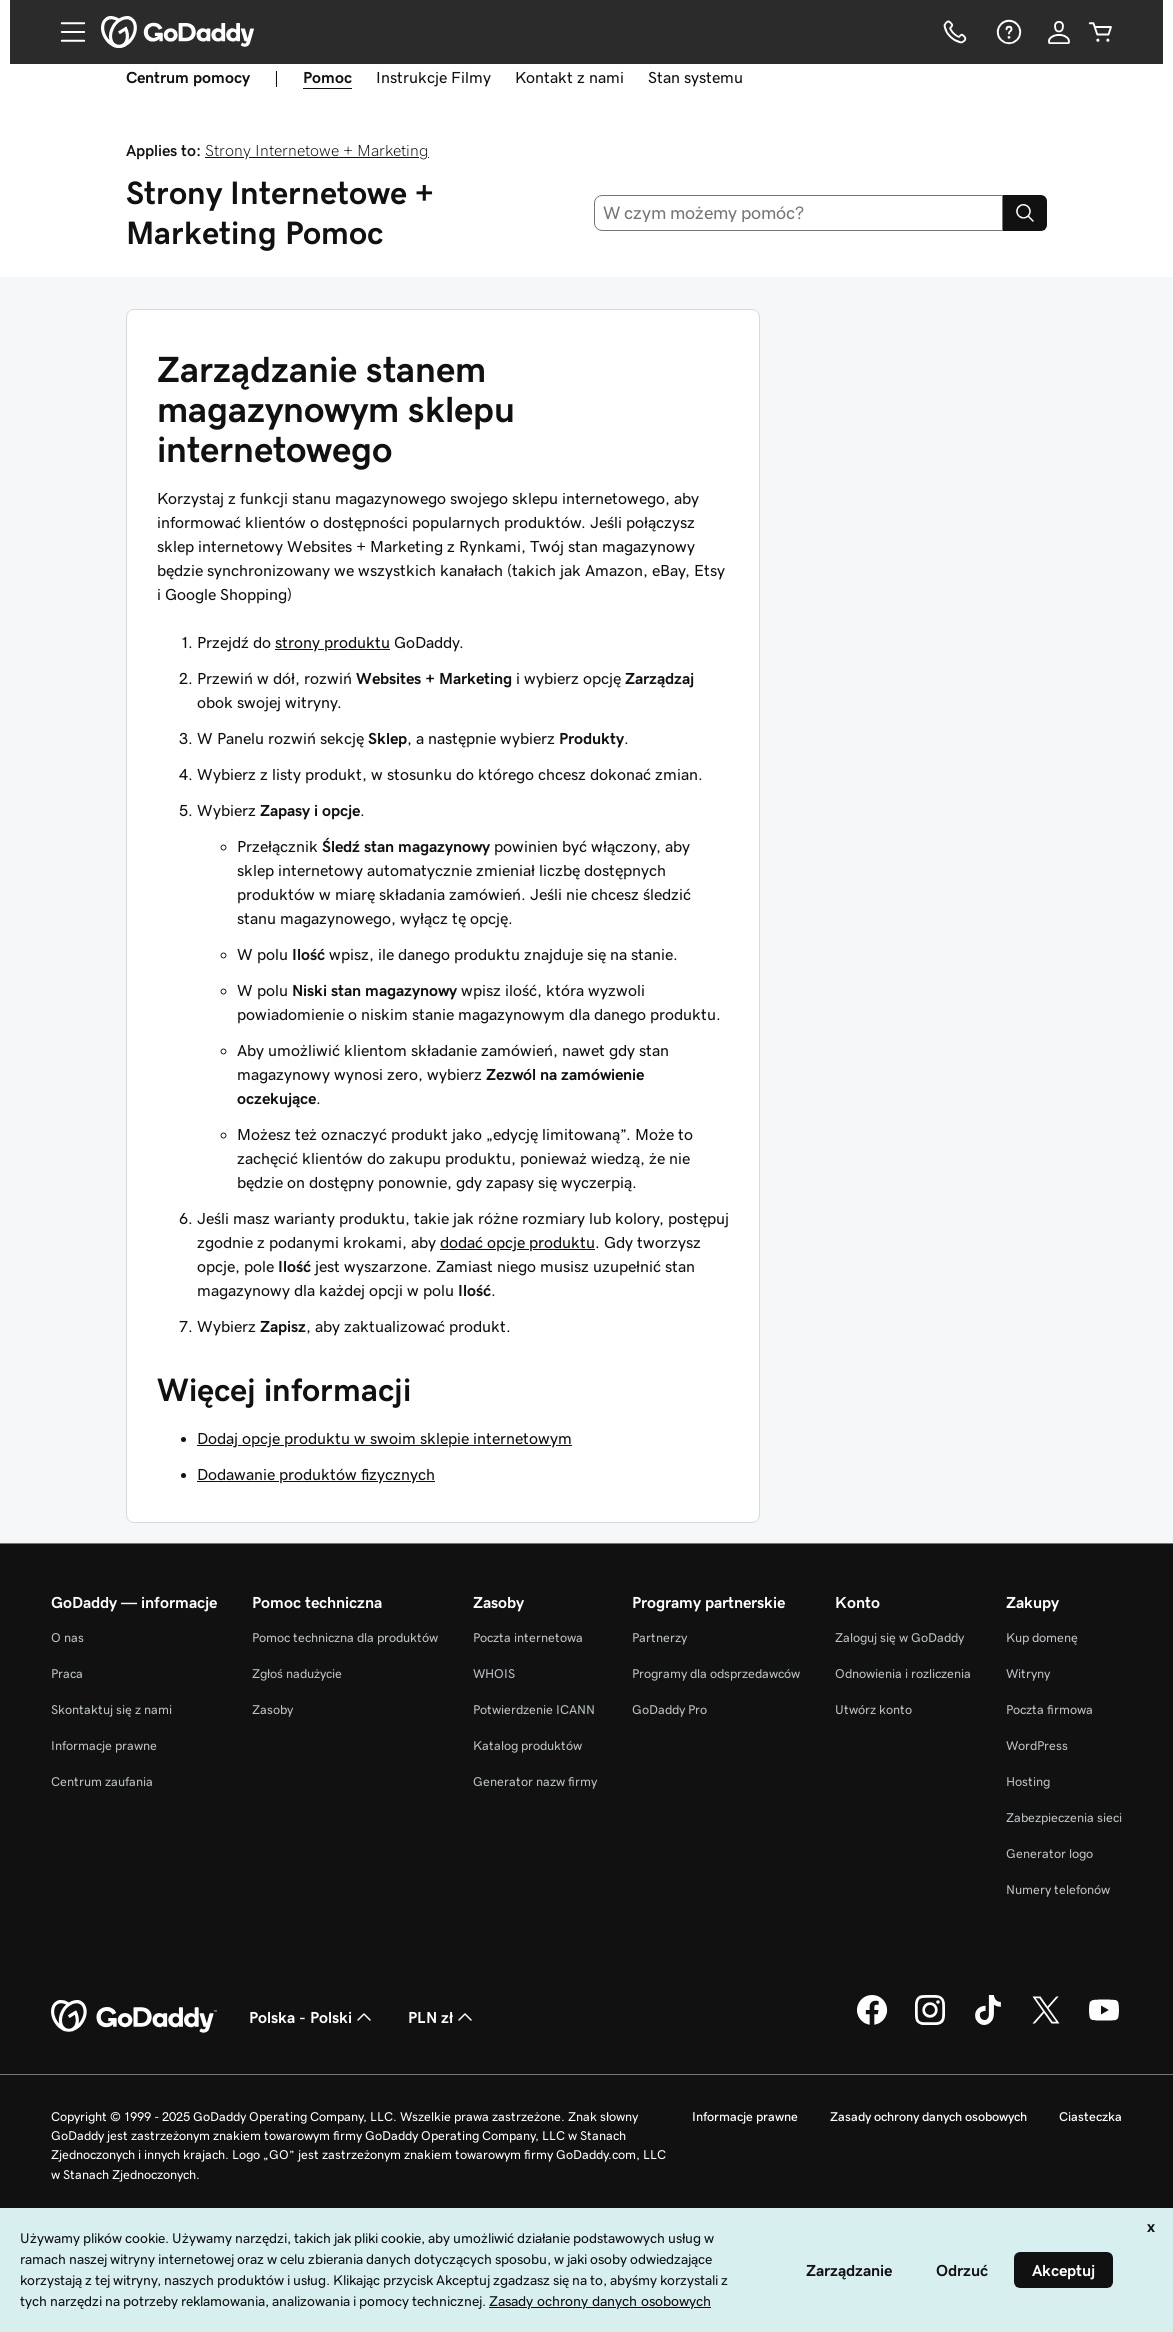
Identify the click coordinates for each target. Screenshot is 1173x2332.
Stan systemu (695, 77)
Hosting (1028, 1781)
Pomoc (327, 77)
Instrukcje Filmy (433, 77)
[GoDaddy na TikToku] (988, 2022)
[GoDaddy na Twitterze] (1046, 2022)
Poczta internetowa (528, 1637)
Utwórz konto (873, 1709)
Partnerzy (659, 1637)
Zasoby (272, 1709)
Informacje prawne (104, 1745)
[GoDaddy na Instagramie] (930, 2022)
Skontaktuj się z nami (111, 1709)
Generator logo (1049, 1853)
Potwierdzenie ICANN (534, 1709)
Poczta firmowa (1049, 1709)
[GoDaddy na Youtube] (1104, 2022)
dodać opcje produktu (517, 1242)
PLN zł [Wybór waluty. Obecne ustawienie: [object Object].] (442, 2017)
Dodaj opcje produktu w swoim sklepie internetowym (384, 1438)
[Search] (1025, 213)
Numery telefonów (1058, 1889)
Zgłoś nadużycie (297, 1673)
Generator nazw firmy (535, 1781)
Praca (67, 1673)
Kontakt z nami (569, 77)
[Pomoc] (1007, 32)
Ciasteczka (1090, 2116)
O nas (67, 1637)
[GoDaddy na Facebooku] (872, 2022)
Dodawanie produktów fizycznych (316, 1474)
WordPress (1037, 1745)
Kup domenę (1042, 1637)
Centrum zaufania (102, 1781)
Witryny (1028, 1673)
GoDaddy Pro (669, 1709)
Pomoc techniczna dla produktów (345, 1637)
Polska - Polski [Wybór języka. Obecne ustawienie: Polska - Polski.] (312, 2017)
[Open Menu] (65, 32)
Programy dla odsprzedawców (716, 1673)
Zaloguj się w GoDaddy (899, 1637)
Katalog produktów (527, 1745)
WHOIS (494, 1673)
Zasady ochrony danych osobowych (928, 2116)
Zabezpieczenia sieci (1064, 1817)
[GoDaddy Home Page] (134, 2017)
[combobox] (798, 213)
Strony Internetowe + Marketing (317, 150)
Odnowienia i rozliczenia (903, 1673)
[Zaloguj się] (1059, 32)
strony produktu (332, 642)
